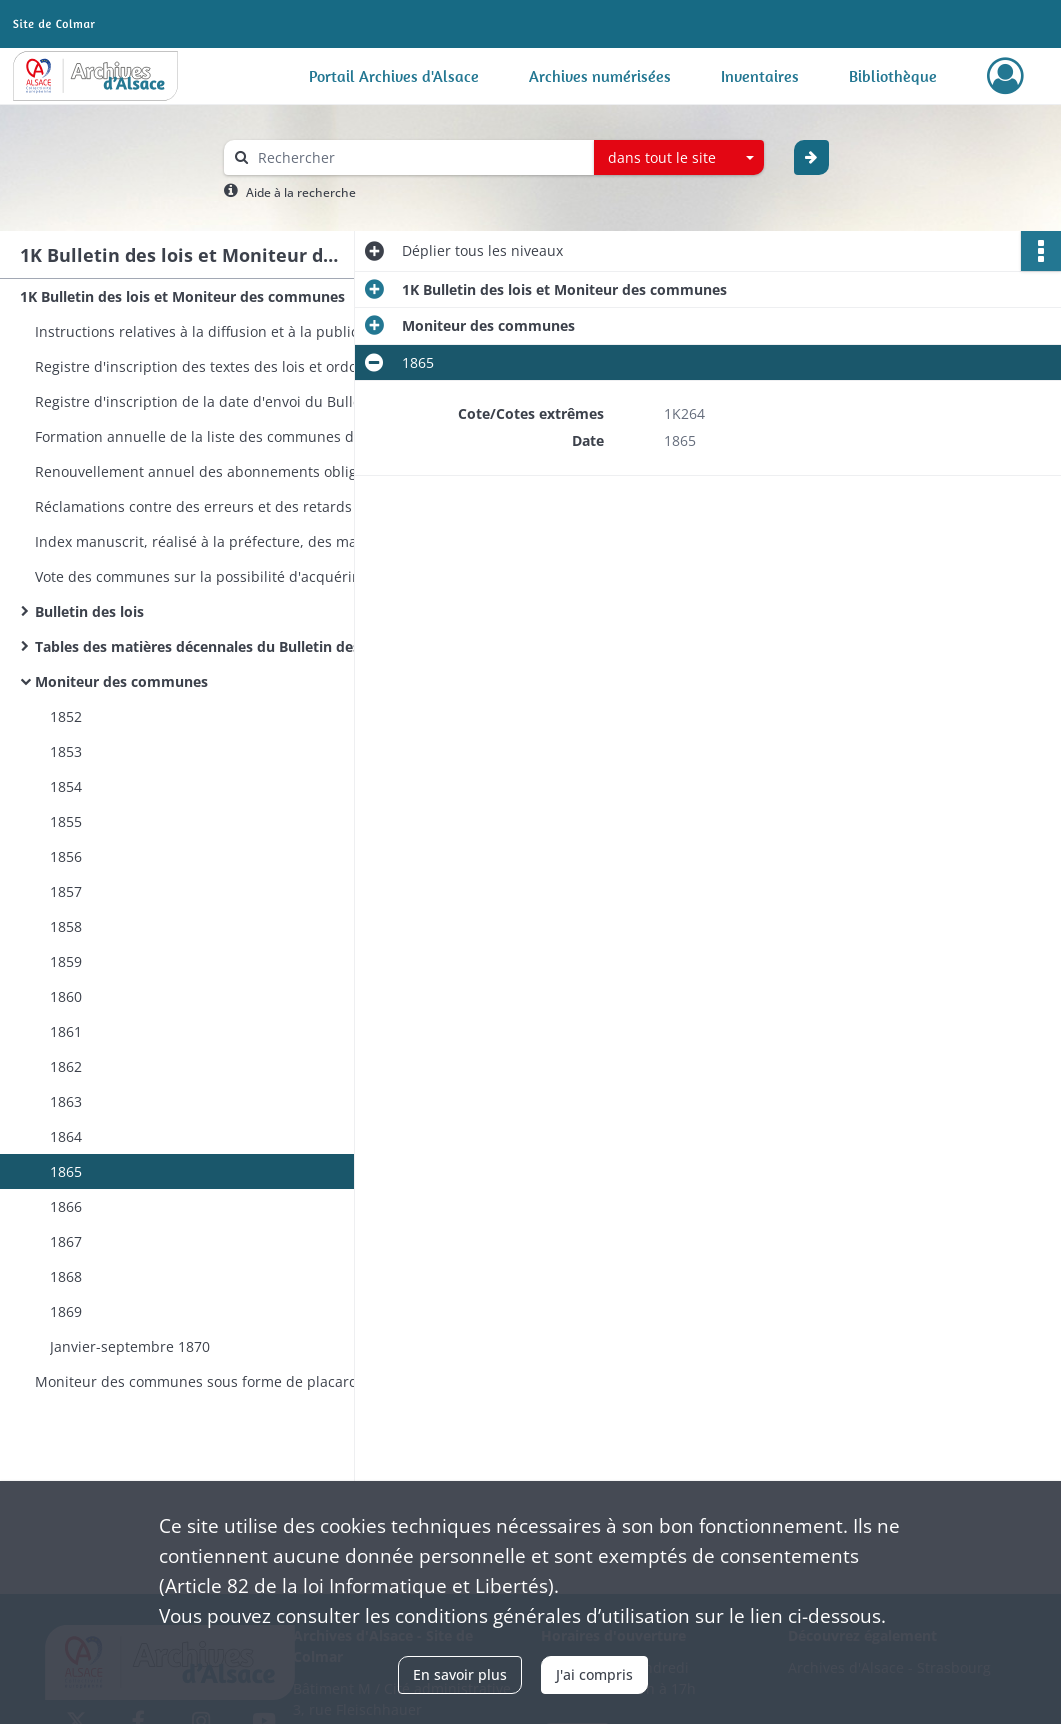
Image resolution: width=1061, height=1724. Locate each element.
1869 (66, 1311)
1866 (66, 1206)
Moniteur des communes (121, 681)
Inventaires (760, 76)
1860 (66, 996)
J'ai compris (594, 1674)
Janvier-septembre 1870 (130, 1346)
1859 (66, 961)
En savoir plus (460, 1674)
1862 (66, 1066)
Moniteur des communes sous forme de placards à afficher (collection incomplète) (235, 1381)
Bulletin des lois (89, 611)
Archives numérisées (600, 76)
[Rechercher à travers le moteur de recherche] (419, 157)
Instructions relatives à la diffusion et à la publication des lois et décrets (235, 331)
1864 (66, 1136)
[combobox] (679, 158)
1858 (66, 926)
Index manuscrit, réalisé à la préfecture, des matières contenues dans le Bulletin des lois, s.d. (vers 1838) (235, 541)
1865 (66, 1171)
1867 (66, 1241)
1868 (66, 1276)
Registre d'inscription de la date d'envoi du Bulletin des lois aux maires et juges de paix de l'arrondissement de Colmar (235, 401)
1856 (66, 856)
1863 (66, 1101)
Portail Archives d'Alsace (394, 76)
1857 (66, 891)
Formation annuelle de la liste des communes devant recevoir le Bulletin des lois (235, 436)
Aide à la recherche (301, 192)
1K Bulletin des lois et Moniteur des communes (182, 296)
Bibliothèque (893, 76)
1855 (66, 821)
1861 (66, 1031)
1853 (66, 751)
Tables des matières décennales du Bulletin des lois (211, 646)
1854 (66, 786)
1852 (66, 716)
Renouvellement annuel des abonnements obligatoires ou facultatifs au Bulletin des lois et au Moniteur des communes (235, 471)
